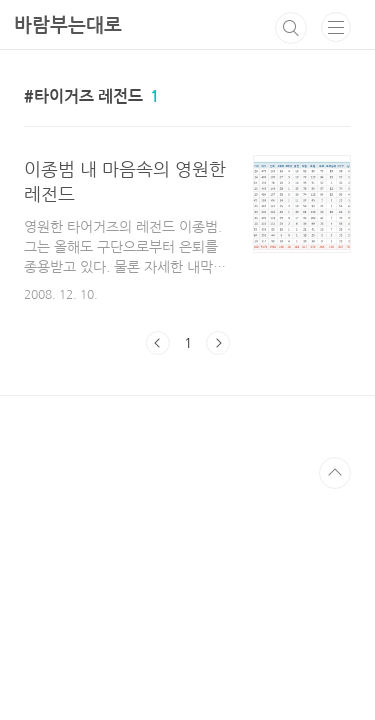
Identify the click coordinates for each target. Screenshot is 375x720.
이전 (158, 343)
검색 (291, 28)
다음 (218, 343)
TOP (335, 473)
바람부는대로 (68, 25)
